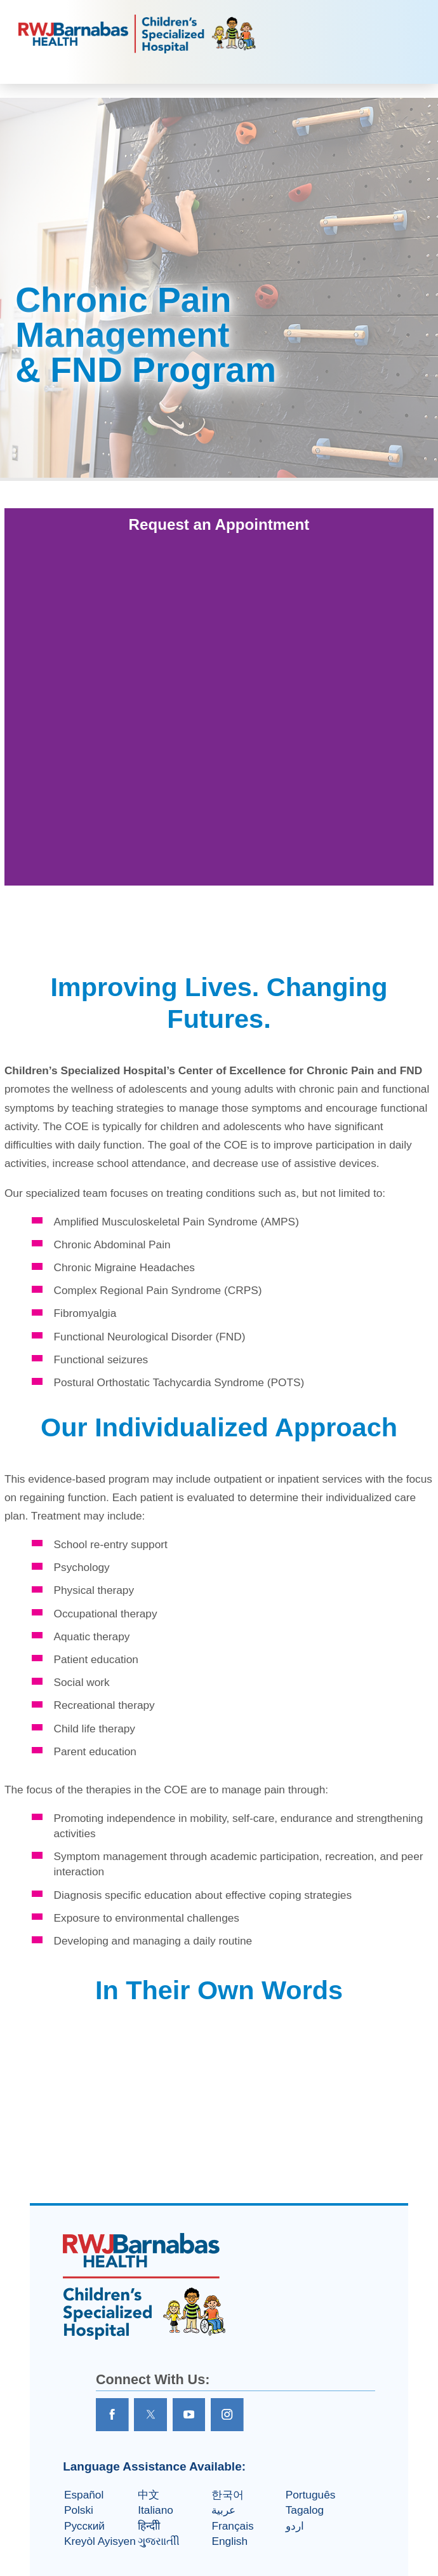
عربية (223, 2510)
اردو (295, 2525)
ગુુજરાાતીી (159, 2541)
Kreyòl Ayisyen (100, 2541)
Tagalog (305, 2510)
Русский (84, 2525)
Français (232, 2525)
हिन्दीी (149, 2525)
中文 (148, 2494)
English (229, 2541)
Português (311, 2494)
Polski (78, 2510)
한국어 (227, 2494)
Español (83, 2494)
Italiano (155, 2510)
